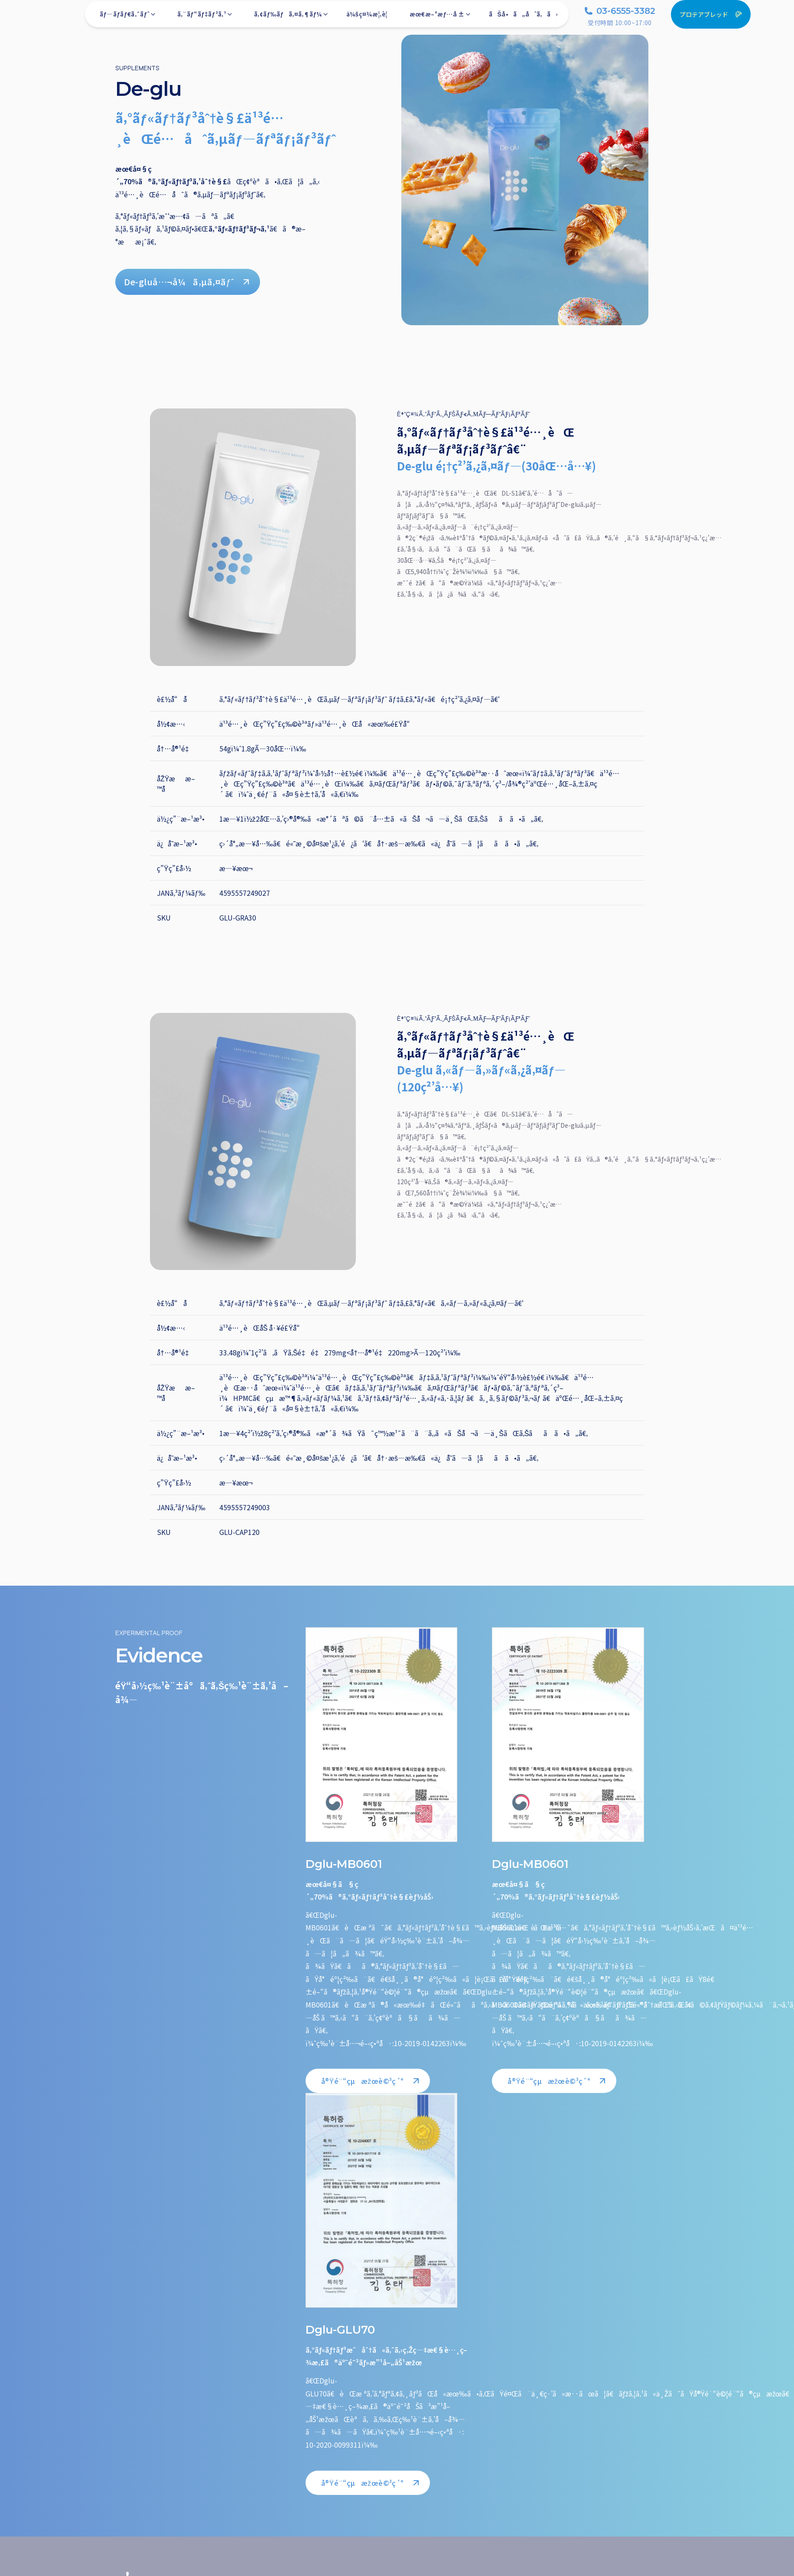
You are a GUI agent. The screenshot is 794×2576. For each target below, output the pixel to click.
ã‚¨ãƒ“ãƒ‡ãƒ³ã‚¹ (205, 18)
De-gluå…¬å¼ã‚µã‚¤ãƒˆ (187, 281)
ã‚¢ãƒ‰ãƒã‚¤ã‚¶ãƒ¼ (291, 18)
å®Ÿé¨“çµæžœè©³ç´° (371, 2081)
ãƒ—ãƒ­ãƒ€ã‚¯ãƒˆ (128, 18)
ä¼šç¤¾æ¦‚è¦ (369, 18)
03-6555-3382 (619, 15)
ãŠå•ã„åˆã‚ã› (523, 18)
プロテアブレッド (711, 18)
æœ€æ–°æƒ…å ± (441, 18)
